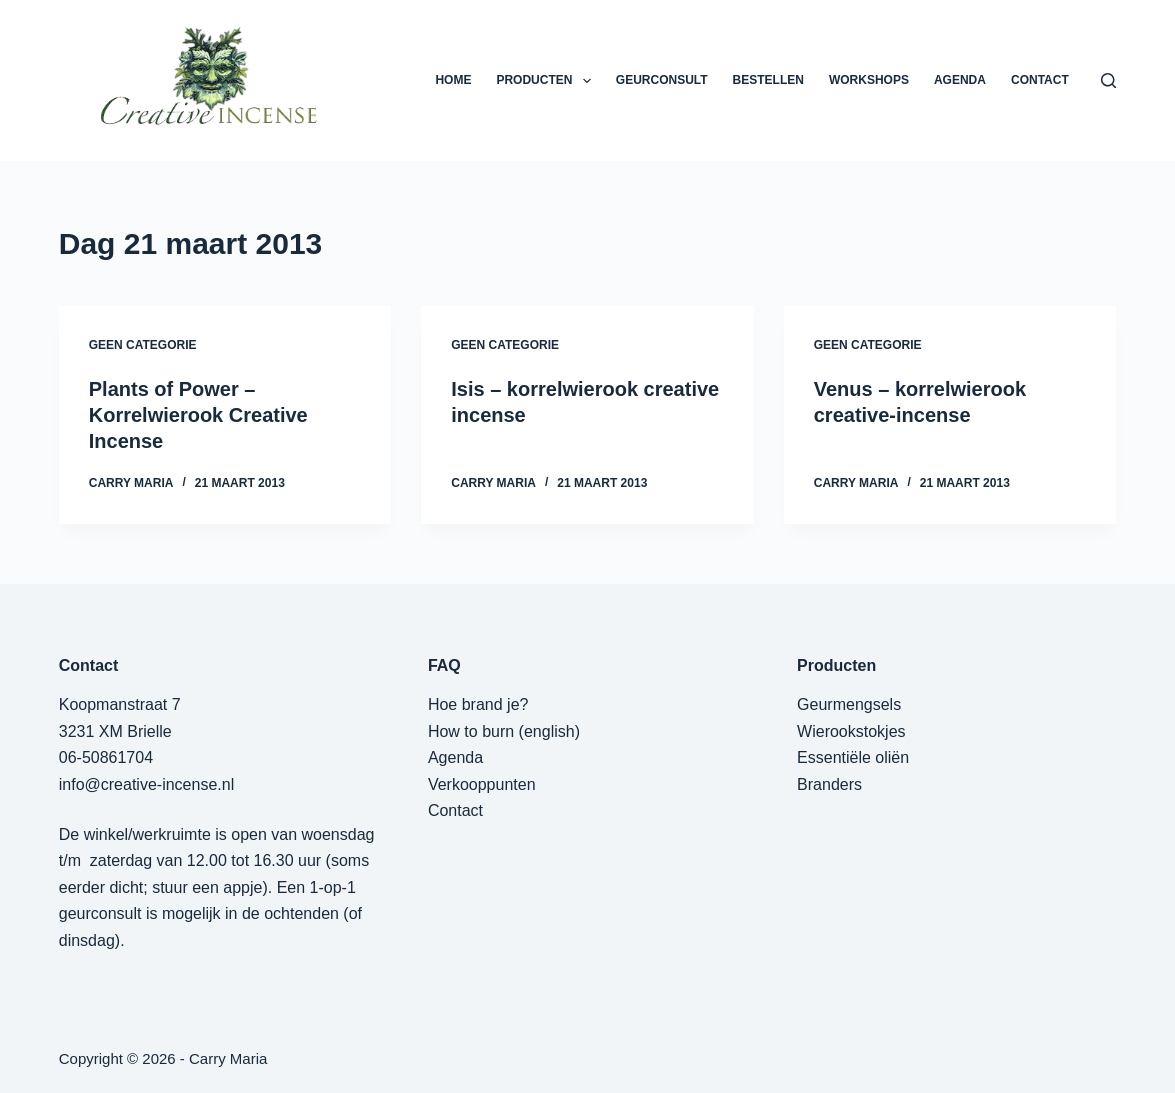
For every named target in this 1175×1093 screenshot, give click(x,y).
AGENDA (960, 80)
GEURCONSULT (662, 80)
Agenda (455, 757)
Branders (829, 784)
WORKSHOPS (869, 80)
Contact (455, 810)
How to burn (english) (504, 731)
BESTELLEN (768, 80)
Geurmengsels (849, 704)
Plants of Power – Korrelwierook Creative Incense (198, 415)
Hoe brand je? (478, 704)
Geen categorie (143, 345)
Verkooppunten (482, 784)
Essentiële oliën (853, 757)
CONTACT (1040, 80)
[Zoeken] (1108, 80)
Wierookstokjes (851, 731)
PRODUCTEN (547, 81)
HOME (453, 80)
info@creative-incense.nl (146, 784)
